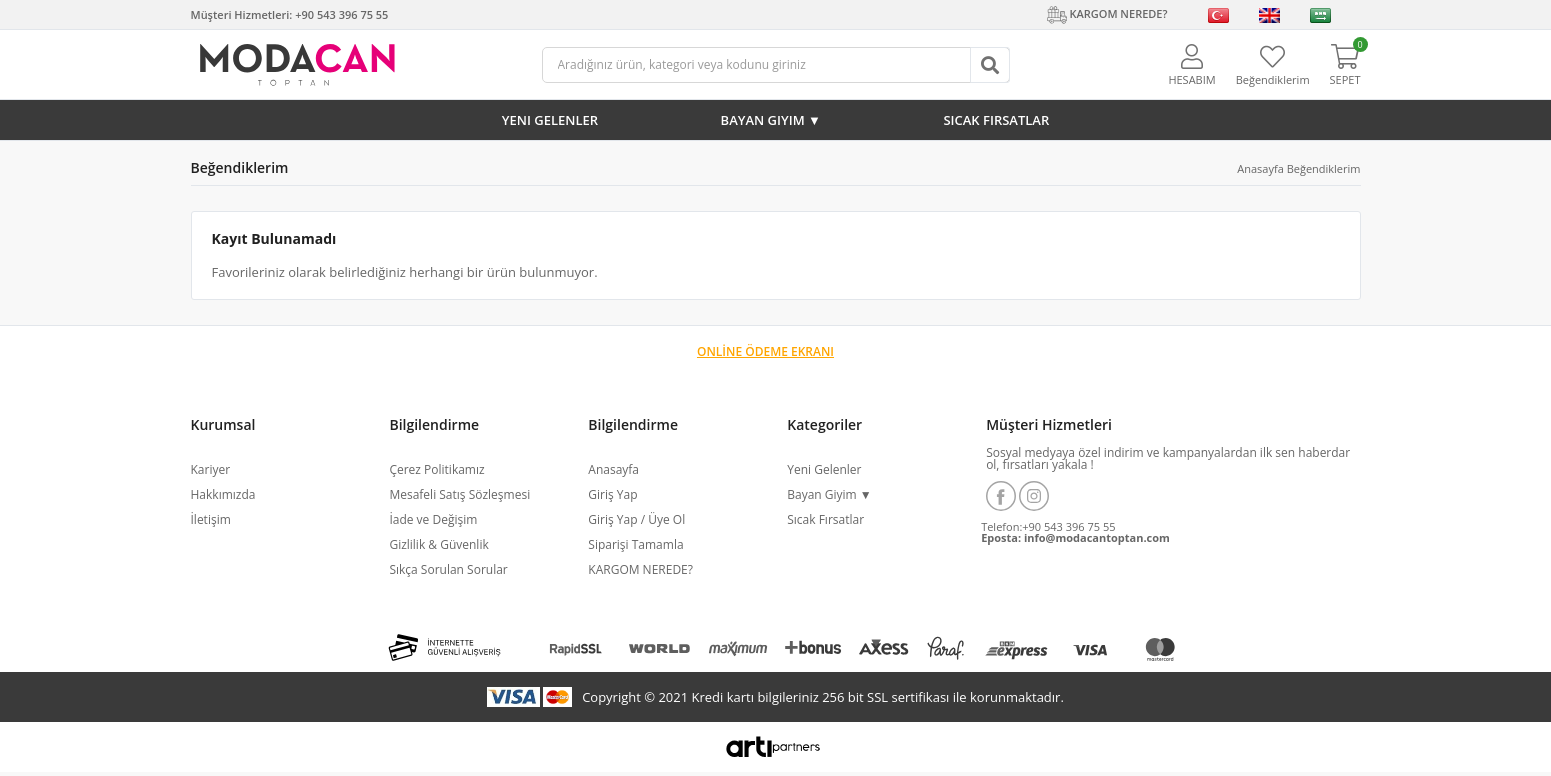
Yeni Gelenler (550, 120)
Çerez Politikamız (436, 469)
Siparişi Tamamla (635, 544)
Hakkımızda (223, 494)
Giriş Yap (612, 494)
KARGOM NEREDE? (640, 569)
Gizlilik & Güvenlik (438, 544)
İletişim (211, 519)
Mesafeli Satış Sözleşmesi (459, 494)
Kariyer (211, 469)
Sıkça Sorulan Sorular (448, 569)
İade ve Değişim (433, 519)
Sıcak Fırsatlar (996, 120)
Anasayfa (1260, 168)
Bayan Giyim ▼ (771, 120)
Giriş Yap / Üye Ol (636, 519)
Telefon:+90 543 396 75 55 (1048, 526)
